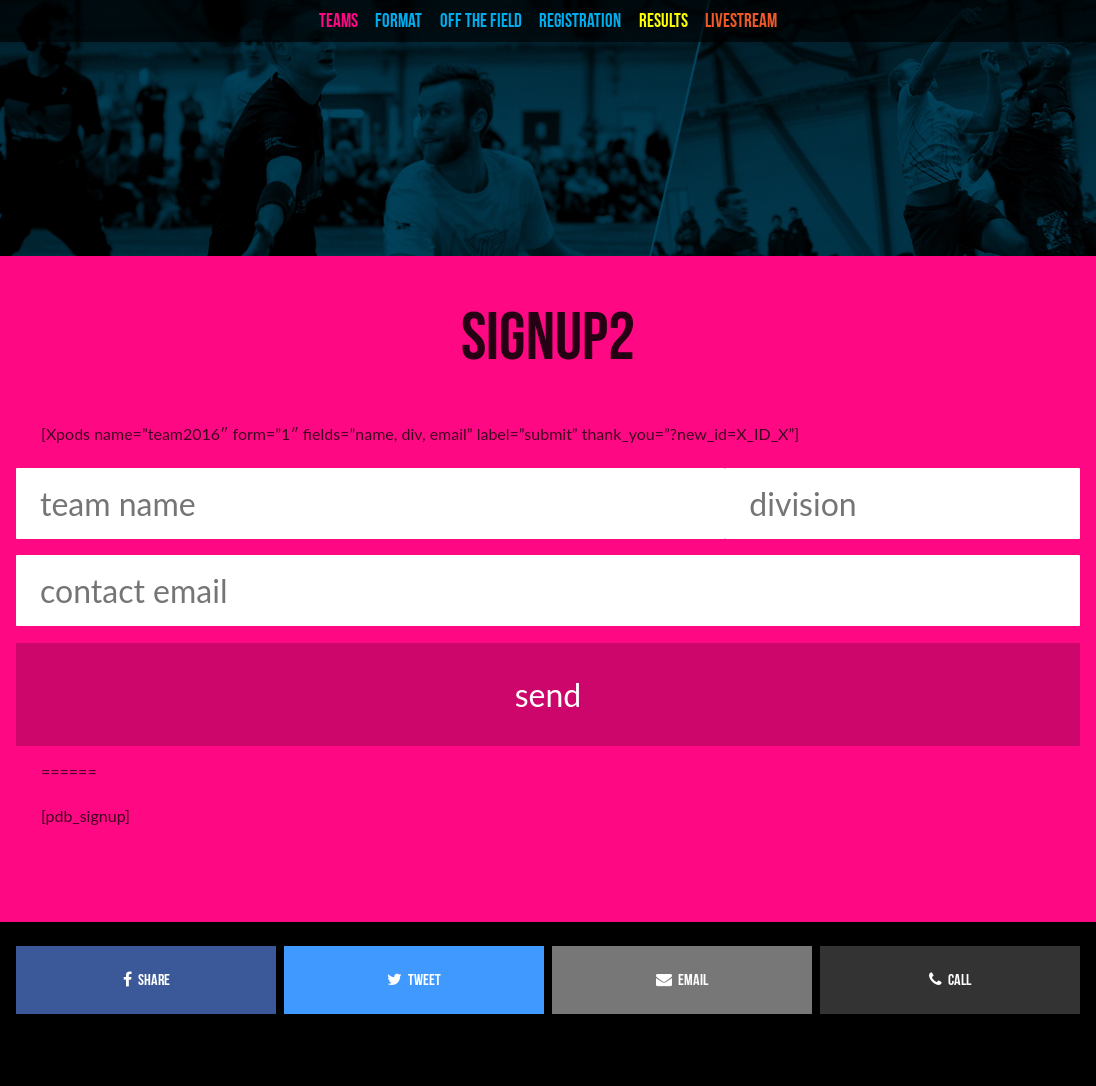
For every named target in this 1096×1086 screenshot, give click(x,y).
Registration (580, 20)
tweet (414, 979)
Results (663, 20)
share (146, 979)
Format (398, 20)
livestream (741, 20)
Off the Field (481, 20)
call (950, 979)
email (682, 979)
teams (338, 20)
